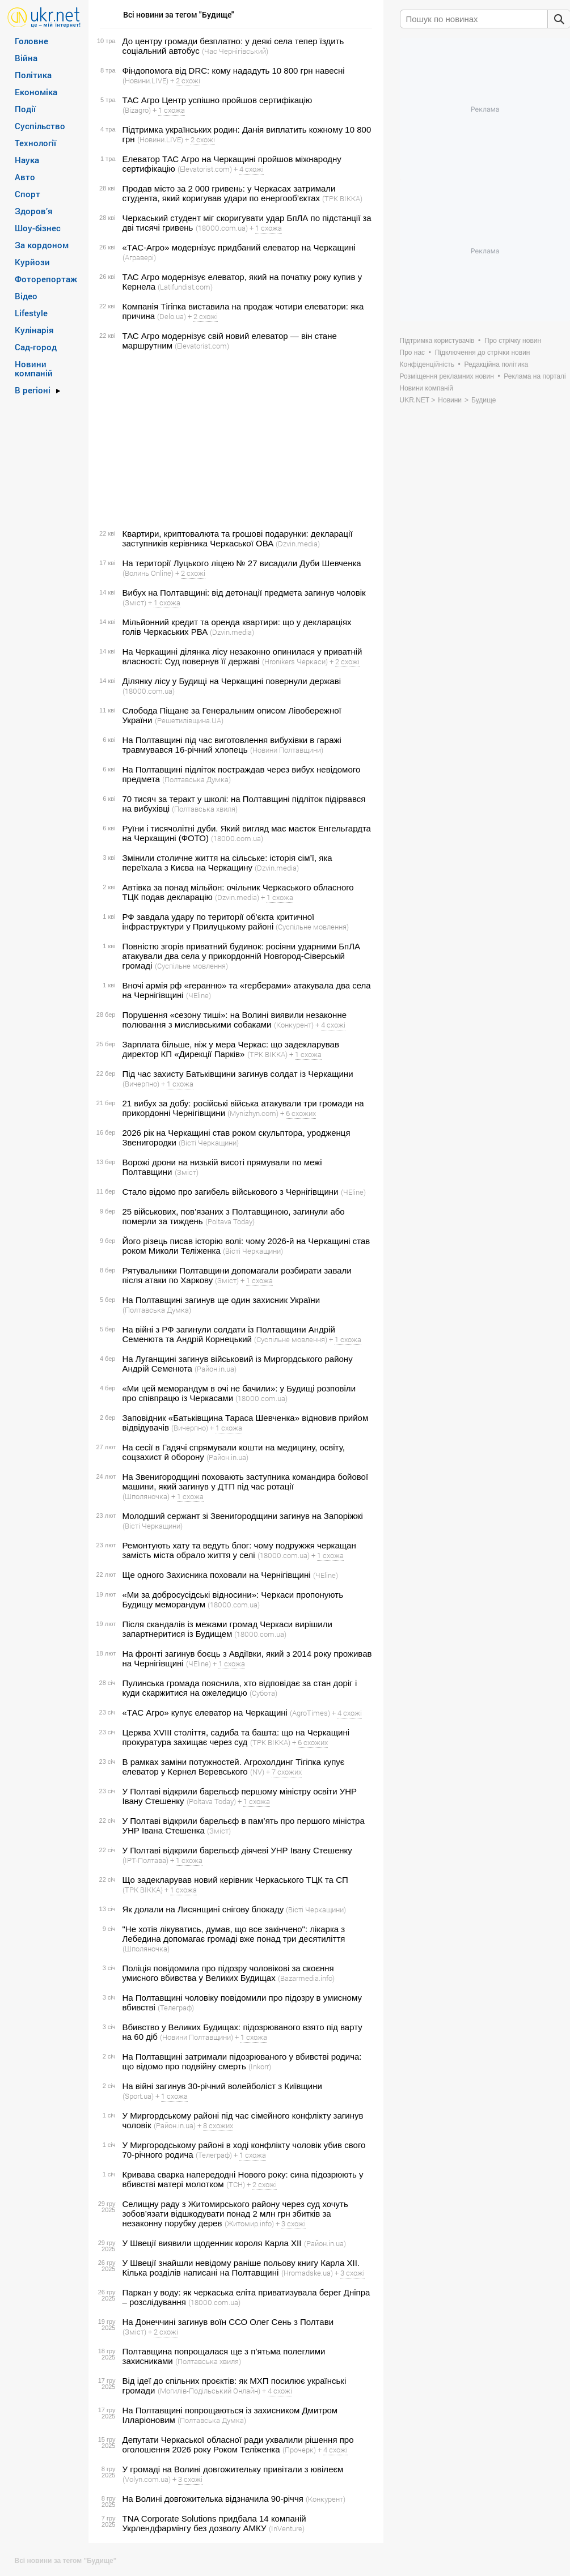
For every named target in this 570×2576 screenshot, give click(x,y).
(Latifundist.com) (185, 287)
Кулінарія (34, 329)
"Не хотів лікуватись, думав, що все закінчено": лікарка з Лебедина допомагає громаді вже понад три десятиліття (234, 1933)
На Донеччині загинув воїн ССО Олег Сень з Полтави (228, 2322)
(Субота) (263, 1693)
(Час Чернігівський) (235, 51)
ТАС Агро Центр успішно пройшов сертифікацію (218, 100)
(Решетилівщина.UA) (189, 720)
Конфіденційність (427, 364)
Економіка (36, 91)
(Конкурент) (294, 1025)
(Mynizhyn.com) (252, 1113)
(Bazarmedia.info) (306, 1978)
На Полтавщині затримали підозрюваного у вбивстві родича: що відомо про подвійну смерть (242, 2061)
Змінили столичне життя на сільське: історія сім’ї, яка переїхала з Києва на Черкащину (227, 862)
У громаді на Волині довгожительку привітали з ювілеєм (233, 2469)
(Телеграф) (176, 2007)
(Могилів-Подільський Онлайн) (209, 2391)
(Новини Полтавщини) (286, 750)
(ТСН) (235, 2184)
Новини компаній (34, 368)
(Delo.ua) (171, 316)
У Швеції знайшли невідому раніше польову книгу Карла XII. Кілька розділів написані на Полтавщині (241, 2267)
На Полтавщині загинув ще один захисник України (221, 1300)
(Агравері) (139, 257)
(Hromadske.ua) (307, 2273)
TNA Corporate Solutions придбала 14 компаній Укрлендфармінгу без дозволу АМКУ (214, 2523)
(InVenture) (287, 2528)
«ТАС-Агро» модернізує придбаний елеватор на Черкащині (239, 247)
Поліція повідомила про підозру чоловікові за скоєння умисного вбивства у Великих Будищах (228, 1973)
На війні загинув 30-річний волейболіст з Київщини (222, 2086)
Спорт (27, 193)
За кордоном (42, 244)
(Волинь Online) (148, 573)
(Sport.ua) (138, 2096)
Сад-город (36, 346)
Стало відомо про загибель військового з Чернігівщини (231, 1191)
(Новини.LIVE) (145, 80)
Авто (25, 176)
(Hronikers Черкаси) (295, 661)
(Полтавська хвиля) (205, 809)
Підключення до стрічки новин (482, 353)
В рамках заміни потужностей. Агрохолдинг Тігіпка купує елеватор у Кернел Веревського (234, 1766)
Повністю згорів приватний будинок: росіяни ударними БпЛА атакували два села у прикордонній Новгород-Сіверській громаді (242, 955)
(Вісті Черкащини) (209, 1143)
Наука (27, 159)
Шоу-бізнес (38, 227)
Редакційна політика (496, 364)
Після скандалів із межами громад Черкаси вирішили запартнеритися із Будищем (227, 1629)
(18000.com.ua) (222, 228)
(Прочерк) (299, 2450)
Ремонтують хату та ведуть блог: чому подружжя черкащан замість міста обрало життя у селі (239, 1550)
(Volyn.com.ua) (147, 2479)
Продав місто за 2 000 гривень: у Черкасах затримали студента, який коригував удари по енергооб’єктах (229, 193)
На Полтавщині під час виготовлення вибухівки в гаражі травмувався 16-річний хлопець (232, 744)
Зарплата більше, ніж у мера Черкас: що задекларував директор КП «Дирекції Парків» (231, 1049)
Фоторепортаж (46, 278)
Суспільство (40, 125)
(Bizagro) (137, 110)
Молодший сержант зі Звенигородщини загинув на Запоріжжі (243, 1516)
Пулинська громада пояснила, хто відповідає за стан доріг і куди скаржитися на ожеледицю (240, 1687)
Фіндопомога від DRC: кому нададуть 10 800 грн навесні (234, 70)
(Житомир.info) (249, 2223)
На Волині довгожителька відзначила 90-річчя (213, 2498)
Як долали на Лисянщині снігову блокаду (203, 1909)
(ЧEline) (198, 995)
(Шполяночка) (146, 1496)
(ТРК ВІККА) (342, 198)
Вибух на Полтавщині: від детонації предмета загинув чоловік (244, 592)
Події (25, 108)
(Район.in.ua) (216, 1369)
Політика (33, 74)
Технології (35, 142)
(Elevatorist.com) (205, 169)
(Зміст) (134, 602)
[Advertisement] (234, 439)
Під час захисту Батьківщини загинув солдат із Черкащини (238, 1074)
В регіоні (32, 389)
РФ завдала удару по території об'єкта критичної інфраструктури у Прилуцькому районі (219, 921)
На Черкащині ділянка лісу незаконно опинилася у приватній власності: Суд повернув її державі (242, 656)
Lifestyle (31, 312)
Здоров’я (34, 210)
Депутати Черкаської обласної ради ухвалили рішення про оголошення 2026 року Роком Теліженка (238, 2444)
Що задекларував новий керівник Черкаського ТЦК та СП (235, 1880)
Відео (26, 295)
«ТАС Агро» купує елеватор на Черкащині (205, 1712)
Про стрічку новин (512, 341)
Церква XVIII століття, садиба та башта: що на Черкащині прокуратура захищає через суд (236, 1737)
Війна (26, 57)
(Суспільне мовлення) (312, 927)
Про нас (412, 353)
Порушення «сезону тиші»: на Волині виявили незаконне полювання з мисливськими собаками (235, 1019)
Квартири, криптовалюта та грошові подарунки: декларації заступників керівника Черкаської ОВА (238, 538)
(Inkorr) (259, 2066)
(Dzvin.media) (298, 543)
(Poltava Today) (230, 1221)
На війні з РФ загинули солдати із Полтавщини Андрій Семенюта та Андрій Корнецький (229, 1334)
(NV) (257, 1772)
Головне (31, 40)
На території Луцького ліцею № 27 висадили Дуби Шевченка (242, 563)
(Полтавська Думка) (196, 779)
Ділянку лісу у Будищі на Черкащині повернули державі (232, 681)
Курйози (32, 261)
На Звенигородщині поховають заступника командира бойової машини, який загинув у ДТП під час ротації (246, 1481)
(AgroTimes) (310, 1713)
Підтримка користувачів (437, 341)
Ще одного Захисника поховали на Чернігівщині (217, 1575)
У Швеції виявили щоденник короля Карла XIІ (212, 2243)
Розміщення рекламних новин (447, 376)
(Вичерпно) (141, 1084)
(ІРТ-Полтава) (145, 1860)
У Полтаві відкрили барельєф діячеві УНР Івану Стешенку (237, 1850)
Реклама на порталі (534, 376)
